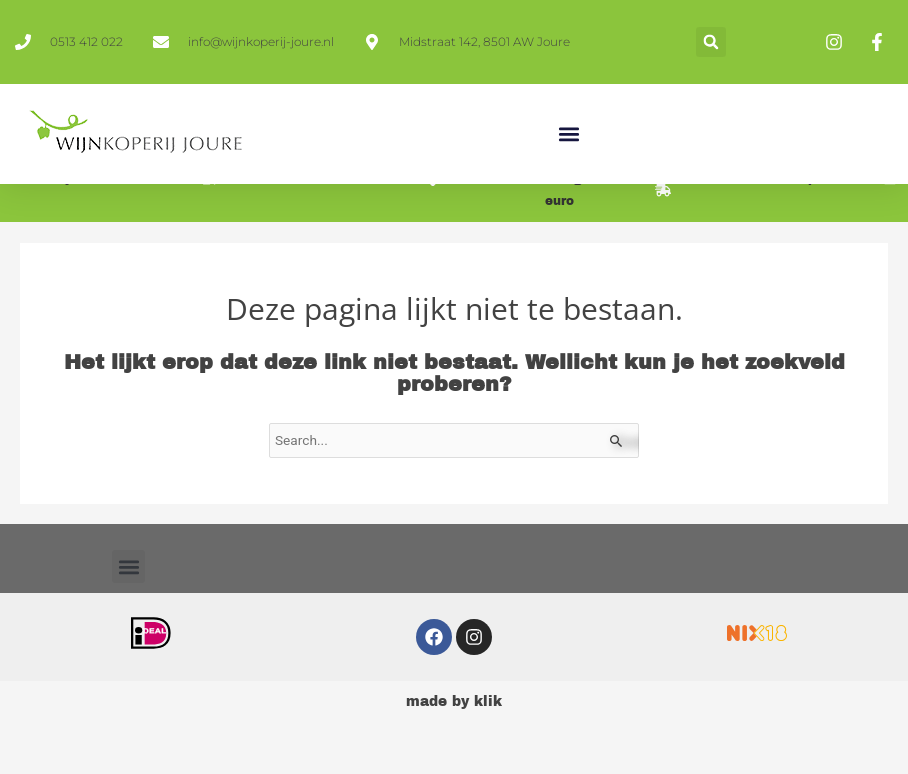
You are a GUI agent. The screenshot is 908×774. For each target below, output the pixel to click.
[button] (711, 42)
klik (488, 728)
